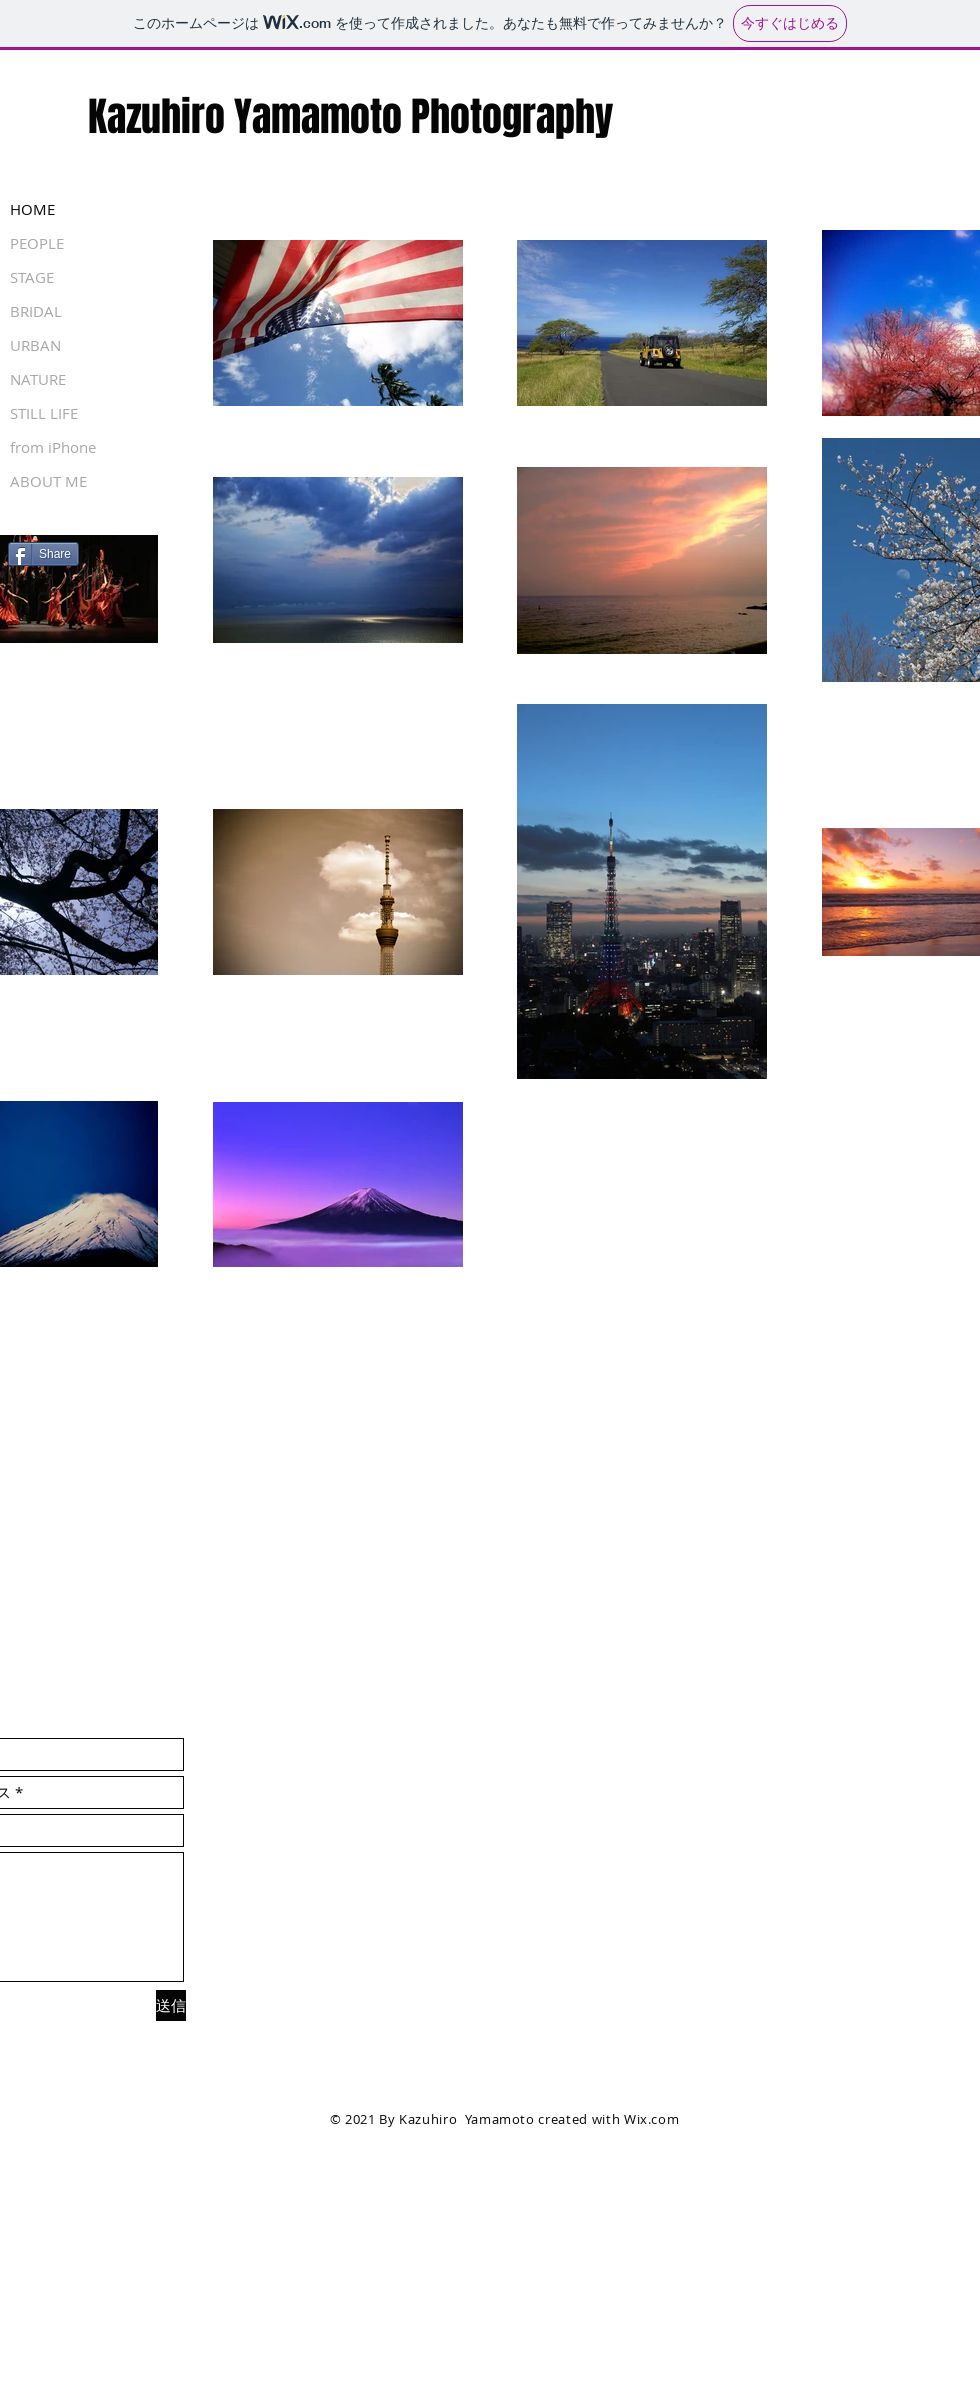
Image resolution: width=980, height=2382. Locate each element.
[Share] (43, 554)
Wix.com (652, 2119)
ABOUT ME (48, 481)
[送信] (171, 2005)
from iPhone (53, 447)
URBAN (35, 345)
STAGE (32, 277)
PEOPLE (37, 243)
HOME (32, 209)
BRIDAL (36, 311)
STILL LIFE (44, 413)
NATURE (38, 379)
